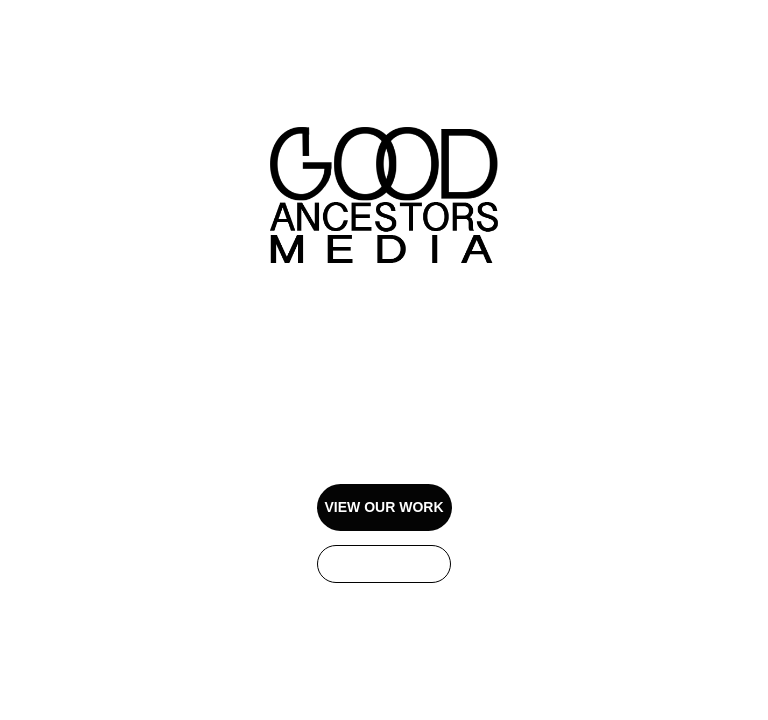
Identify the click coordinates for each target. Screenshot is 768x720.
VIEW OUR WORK (384, 507)
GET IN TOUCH (384, 564)
